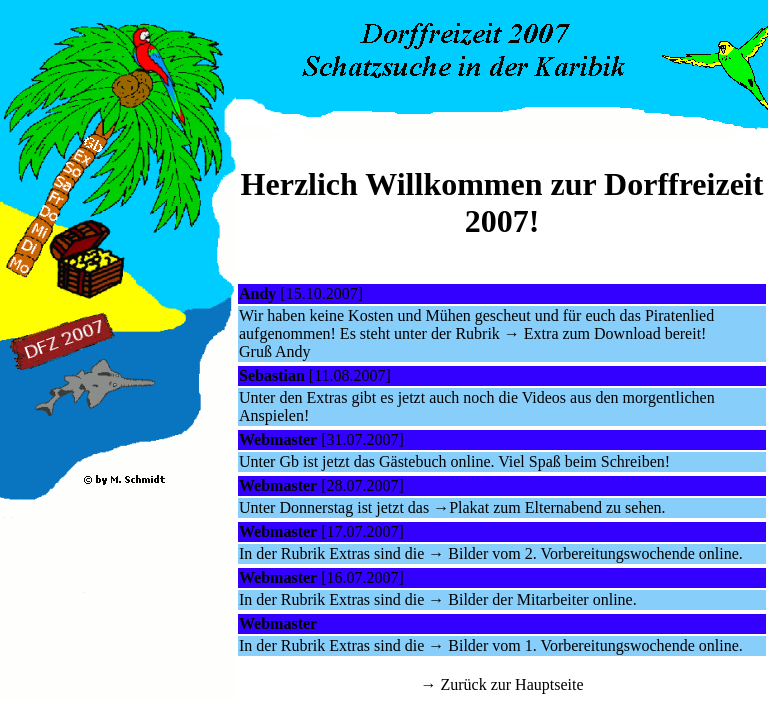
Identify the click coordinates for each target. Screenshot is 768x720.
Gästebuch (413, 461)
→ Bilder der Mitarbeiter (508, 599)
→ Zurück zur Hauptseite (501, 684)
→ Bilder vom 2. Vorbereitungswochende (561, 553)
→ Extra (533, 333)
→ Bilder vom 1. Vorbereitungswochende (561, 645)
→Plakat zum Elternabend (517, 507)
